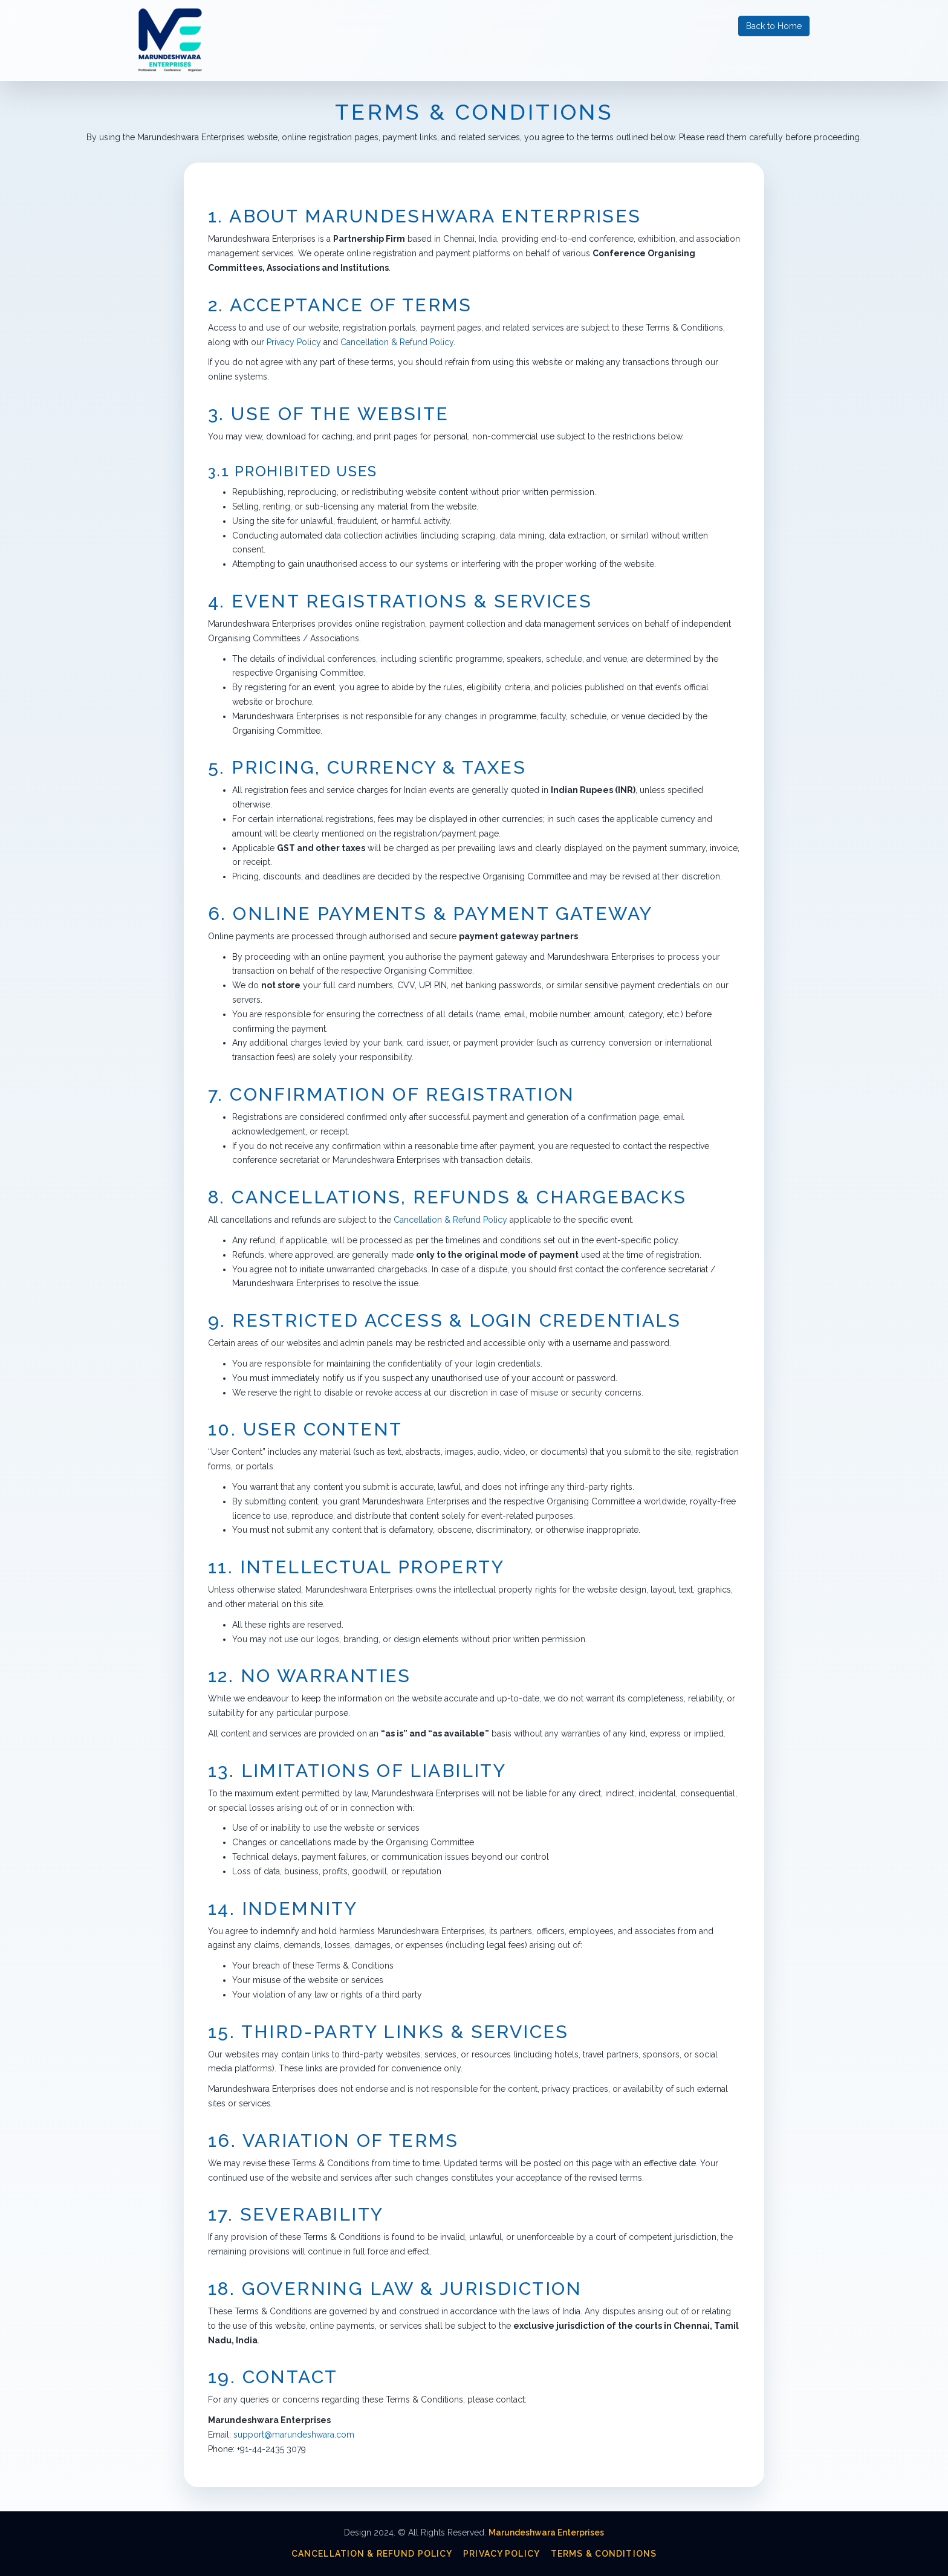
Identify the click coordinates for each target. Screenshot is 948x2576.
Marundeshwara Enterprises (546, 2532)
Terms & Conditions (604, 2553)
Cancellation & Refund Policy (396, 342)
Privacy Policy (294, 342)
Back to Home (774, 26)
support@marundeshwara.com (293, 2434)
